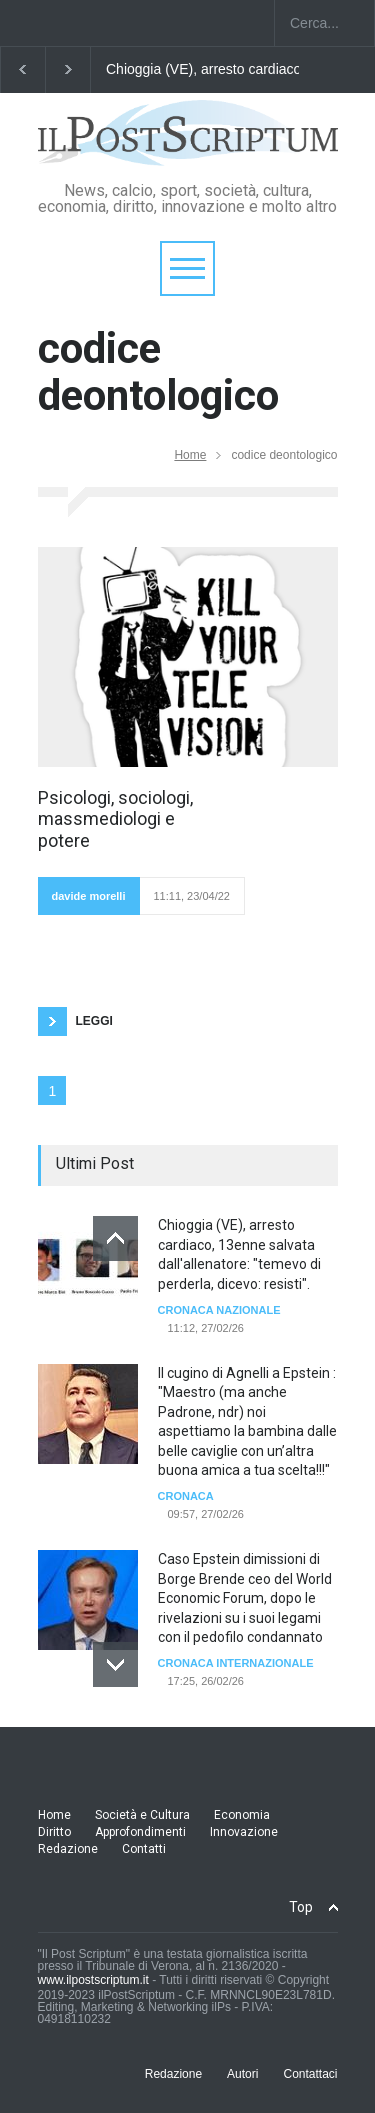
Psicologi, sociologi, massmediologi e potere (115, 819)
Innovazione (244, 1832)
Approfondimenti (140, 1832)
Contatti (144, 1849)
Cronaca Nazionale (219, 1310)
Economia (242, 1815)
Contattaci (310, 2074)
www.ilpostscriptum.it (93, 1980)
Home (190, 455)
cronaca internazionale (236, 1663)
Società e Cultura (142, 1815)
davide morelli (89, 896)
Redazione (68, 1849)
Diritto (54, 1832)
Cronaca (186, 1496)
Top (301, 1907)
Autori (242, 2074)
